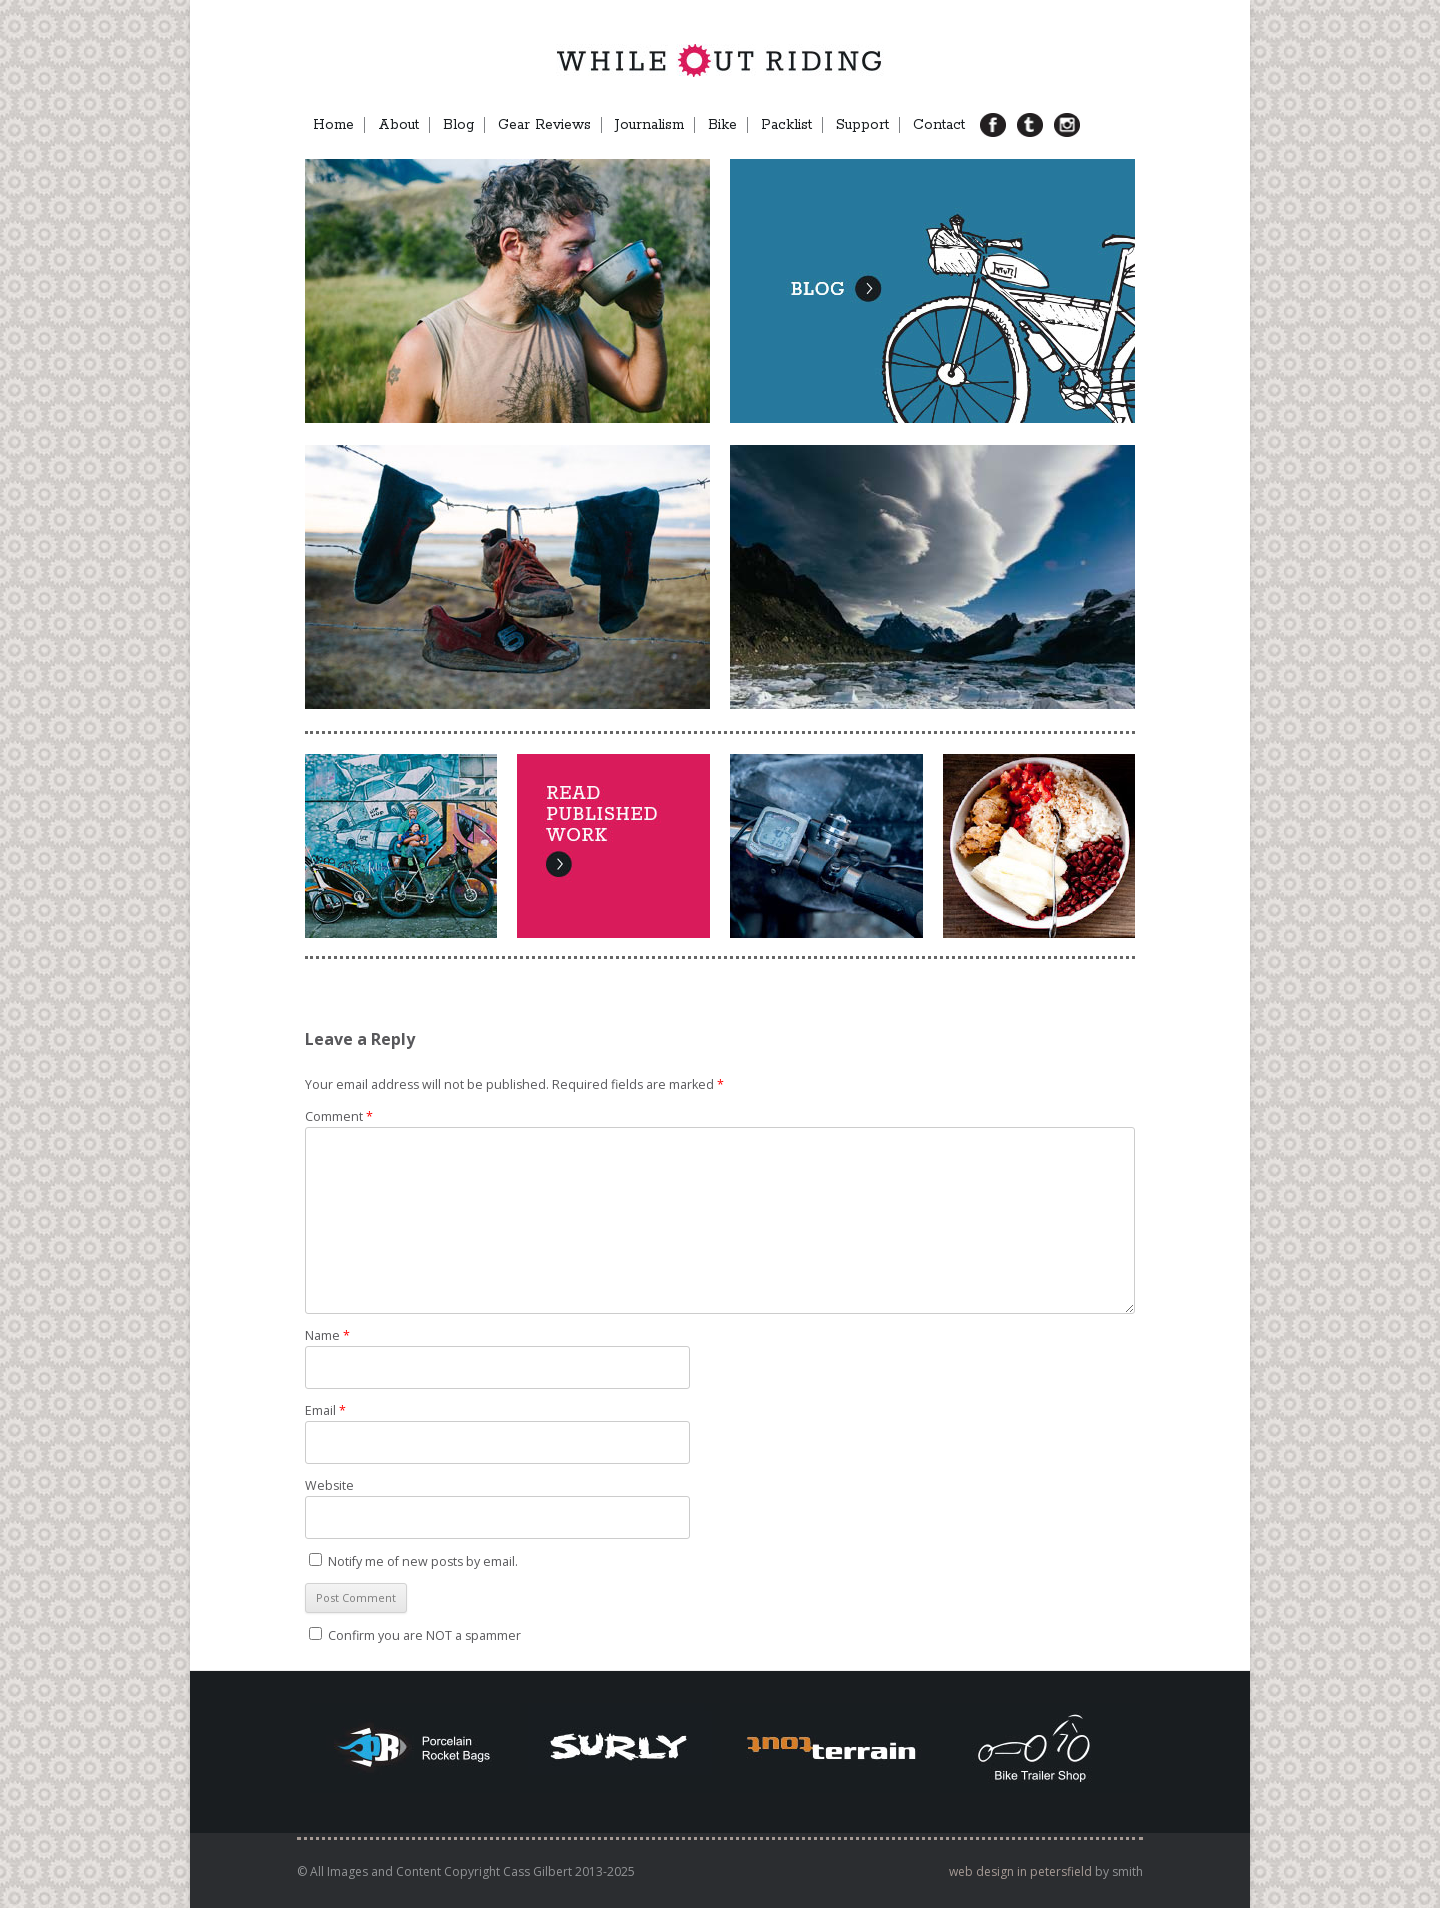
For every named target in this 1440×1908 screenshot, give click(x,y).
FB (1000, 125)
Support (862, 125)
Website (329, 1485)
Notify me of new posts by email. (423, 1561)
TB (1037, 125)
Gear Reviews (544, 125)
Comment (339, 1116)
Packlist (786, 125)
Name (327, 1335)
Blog (458, 125)
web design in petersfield (1020, 1871)
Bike (722, 125)
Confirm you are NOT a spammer (415, 1635)
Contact (939, 125)
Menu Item (1100, 125)
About (398, 125)
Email (325, 1410)
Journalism (649, 125)
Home (333, 125)
